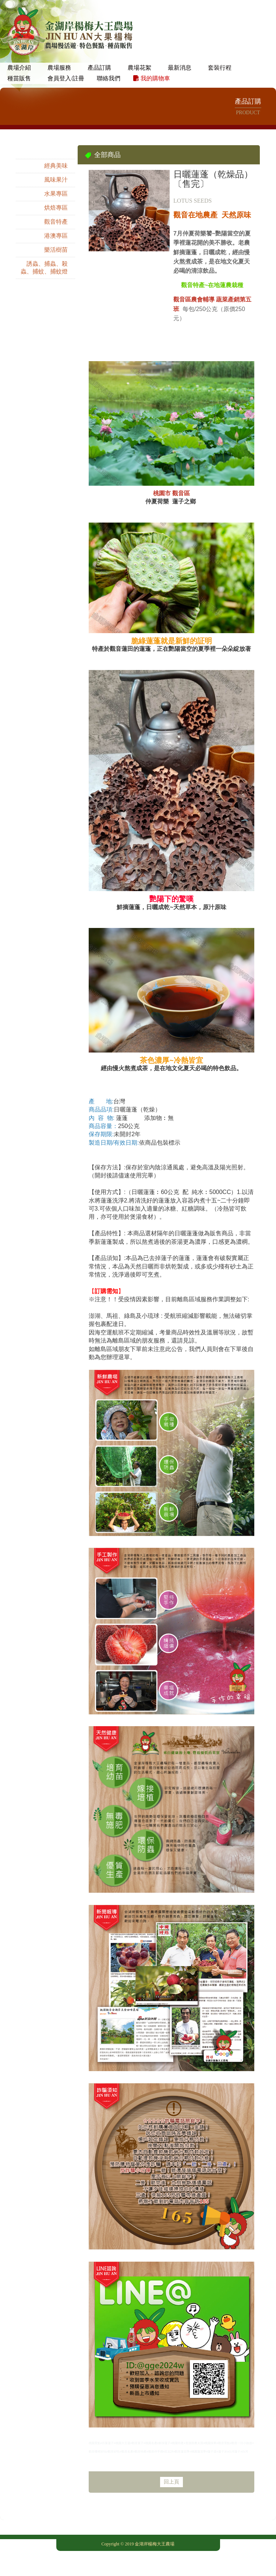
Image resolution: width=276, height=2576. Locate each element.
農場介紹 (19, 67)
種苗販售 (19, 78)
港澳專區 (56, 236)
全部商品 (56, 152)
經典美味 (56, 166)
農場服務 (59, 67)
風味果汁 (56, 180)
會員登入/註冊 (65, 78)
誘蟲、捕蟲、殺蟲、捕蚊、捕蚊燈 (44, 268)
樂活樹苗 (56, 250)
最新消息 (179, 67)
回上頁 (171, 2482)
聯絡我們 (108, 78)
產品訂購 (99, 67)
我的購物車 (151, 78)
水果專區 (56, 194)
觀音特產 (56, 222)
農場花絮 (139, 67)
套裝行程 (219, 67)
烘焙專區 (56, 208)
